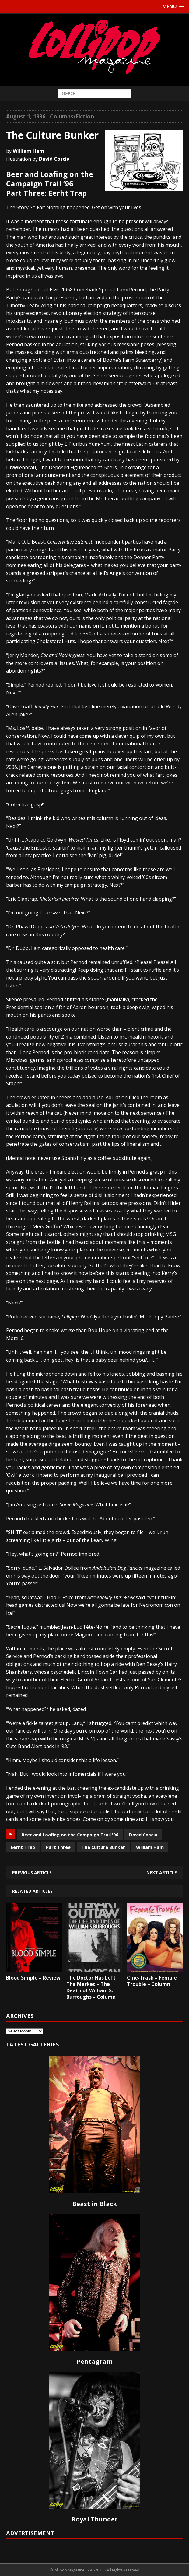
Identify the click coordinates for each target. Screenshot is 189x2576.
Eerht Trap (23, 1847)
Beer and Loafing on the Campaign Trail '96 (70, 1835)
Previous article (32, 1872)
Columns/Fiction (72, 116)
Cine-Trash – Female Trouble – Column (152, 1980)
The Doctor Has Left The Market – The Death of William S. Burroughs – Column (91, 1987)
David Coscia (143, 1835)
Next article (161, 1872)
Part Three (58, 1847)
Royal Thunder (95, 2519)
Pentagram (95, 2361)
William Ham (150, 1847)
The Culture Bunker (103, 1847)
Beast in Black (94, 2204)
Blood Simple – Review (33, 1977)
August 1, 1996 (25, 116)
